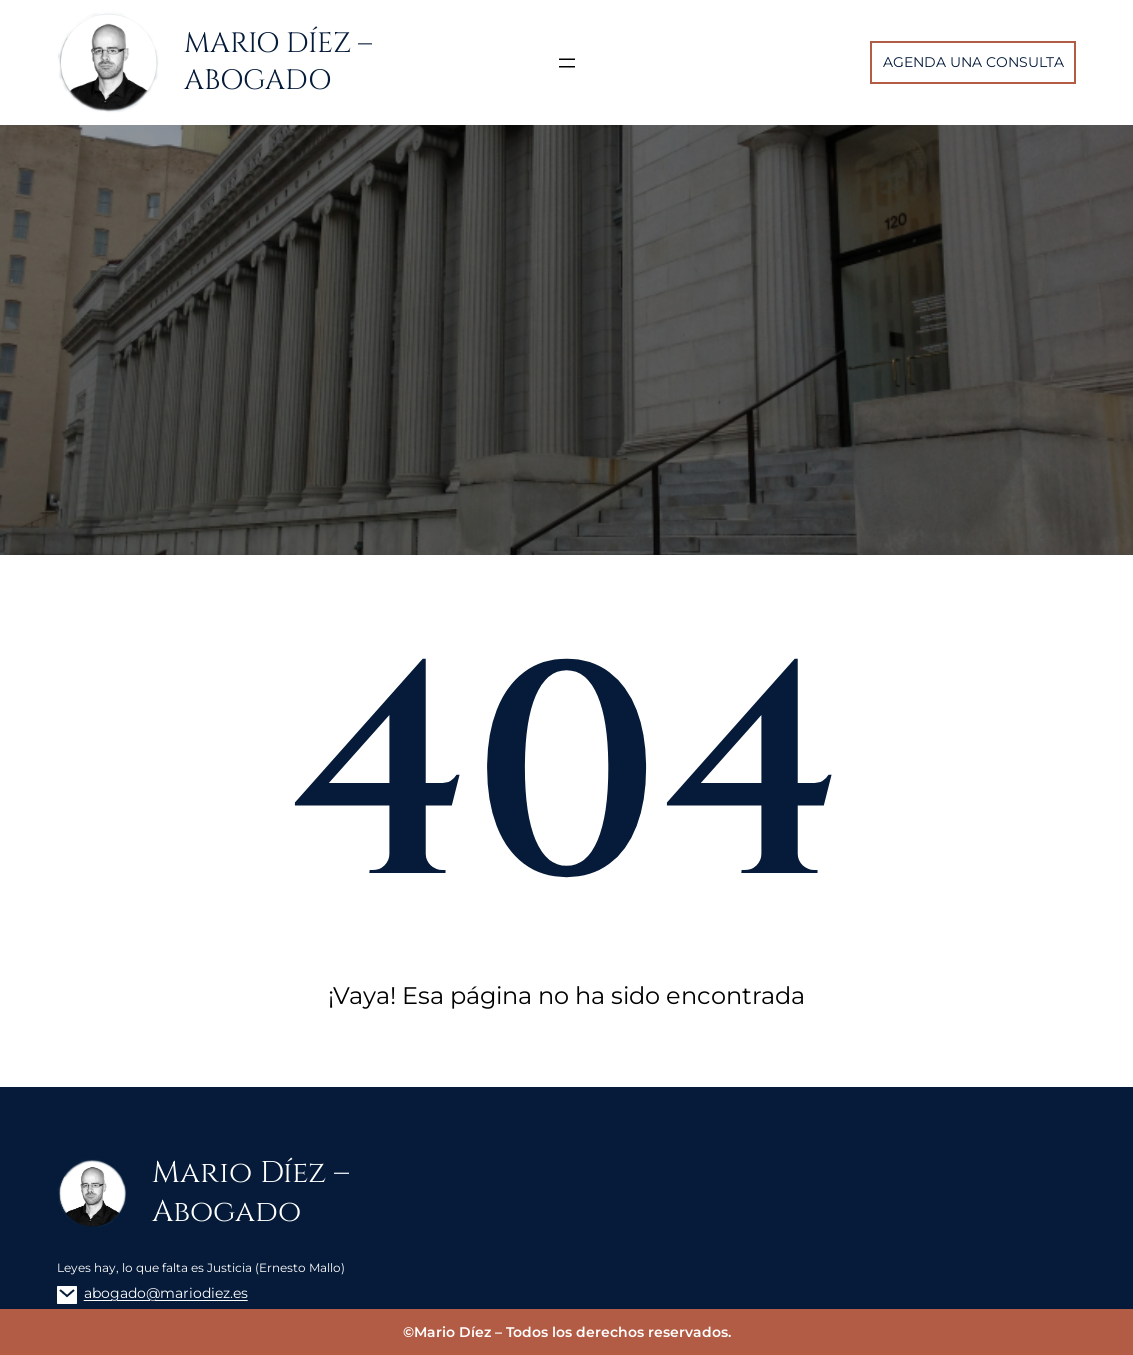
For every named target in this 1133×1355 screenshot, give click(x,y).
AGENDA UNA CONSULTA (973, 62)
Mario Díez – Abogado (278, 62)
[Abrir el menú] (567, 63)
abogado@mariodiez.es (166, 1293)
